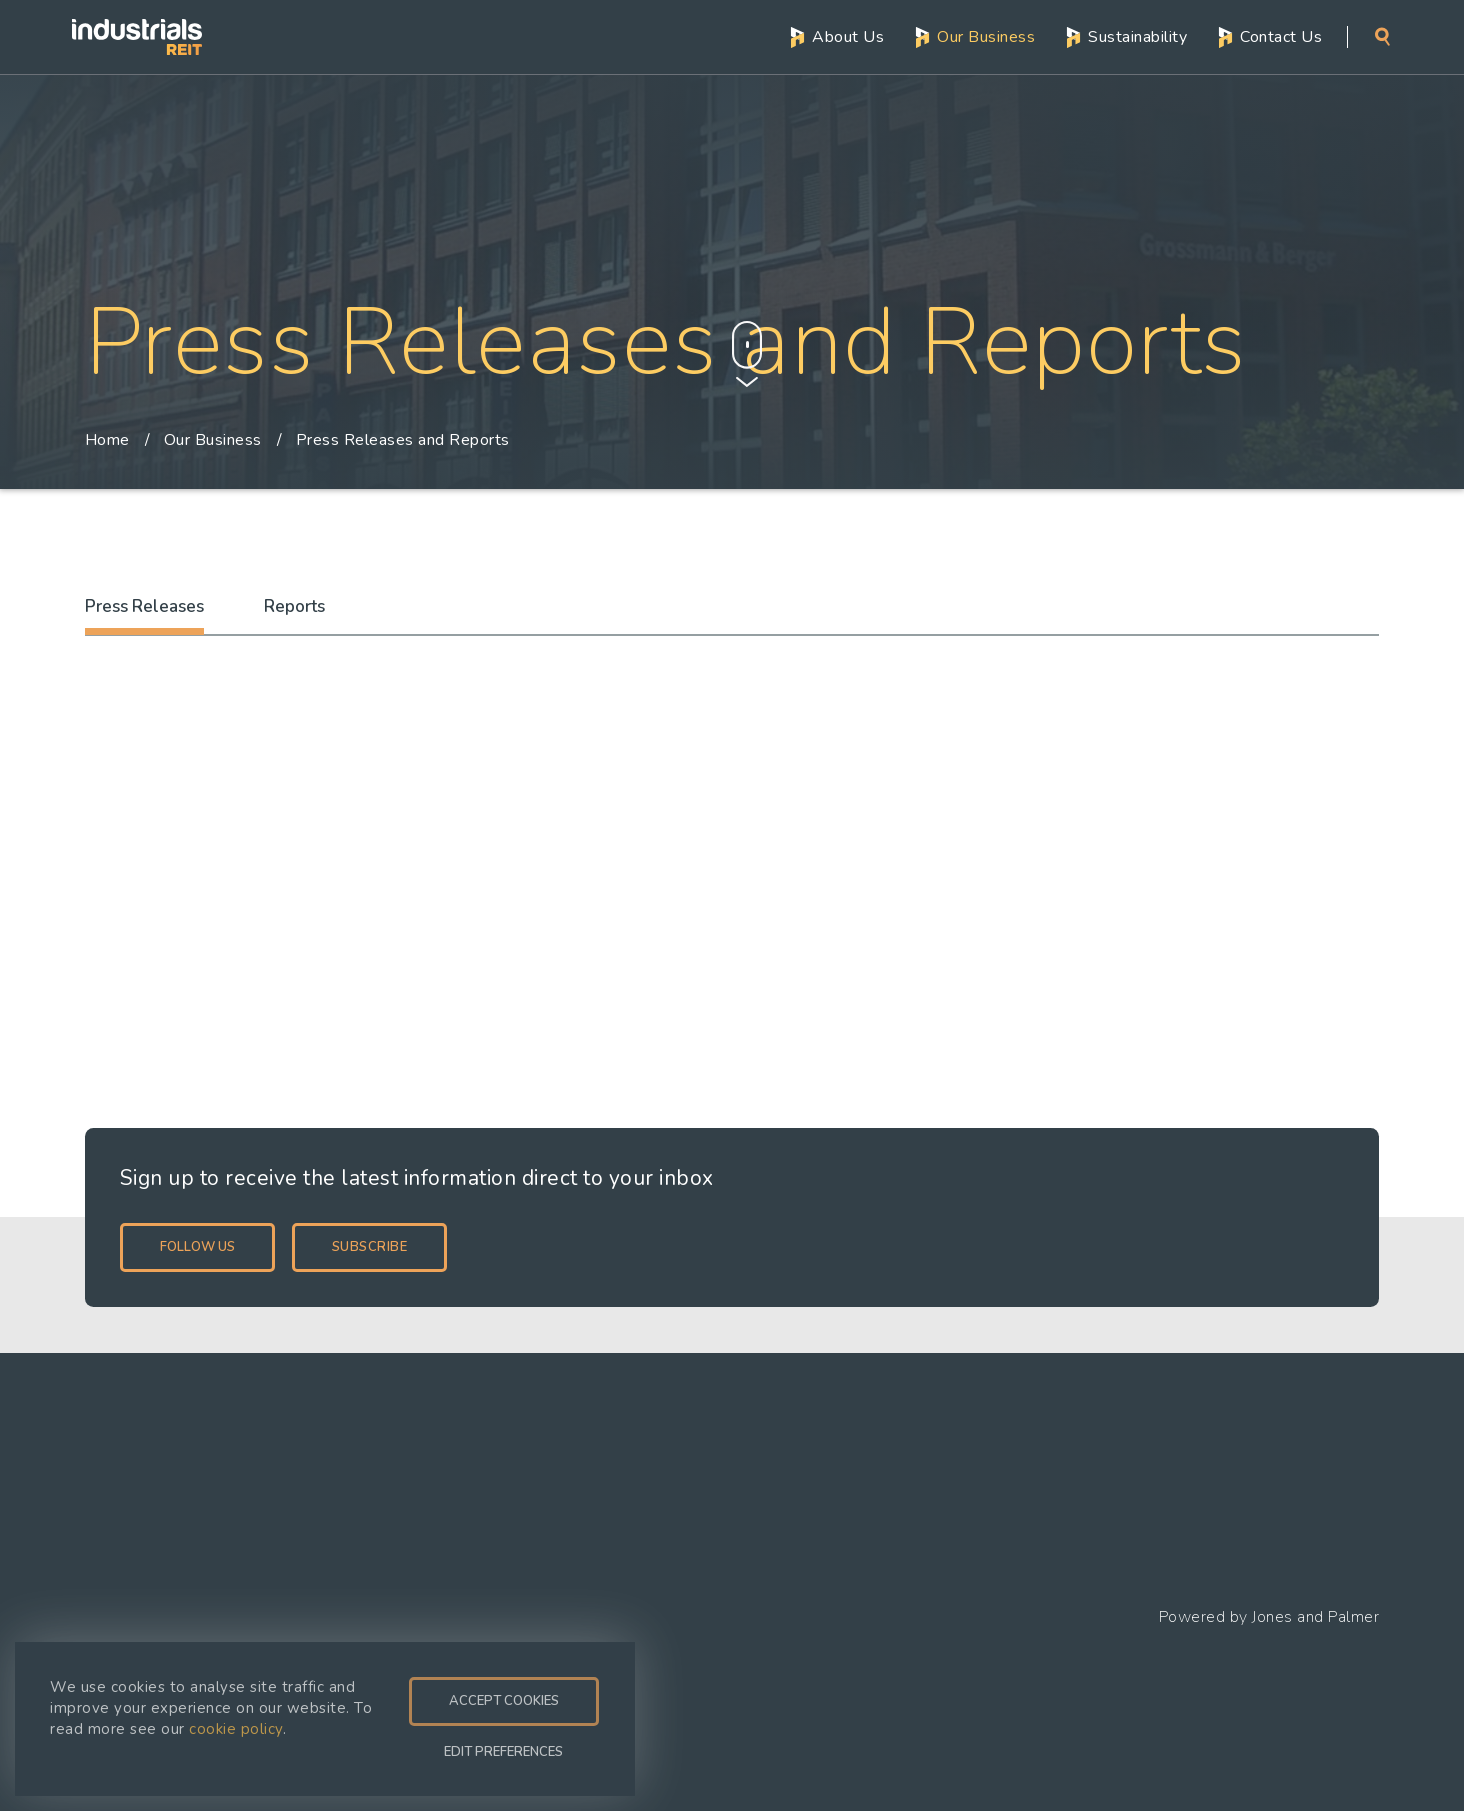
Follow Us (197, 1247)
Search (1382, 35)
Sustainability (1137, 35)
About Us (848, 35)
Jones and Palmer (1315, 1617)
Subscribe (370, 1247)
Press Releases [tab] (144, 606)
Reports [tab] (294, 606)
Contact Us (1281, 35)
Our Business (986, 35)
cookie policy (236, 1729)
